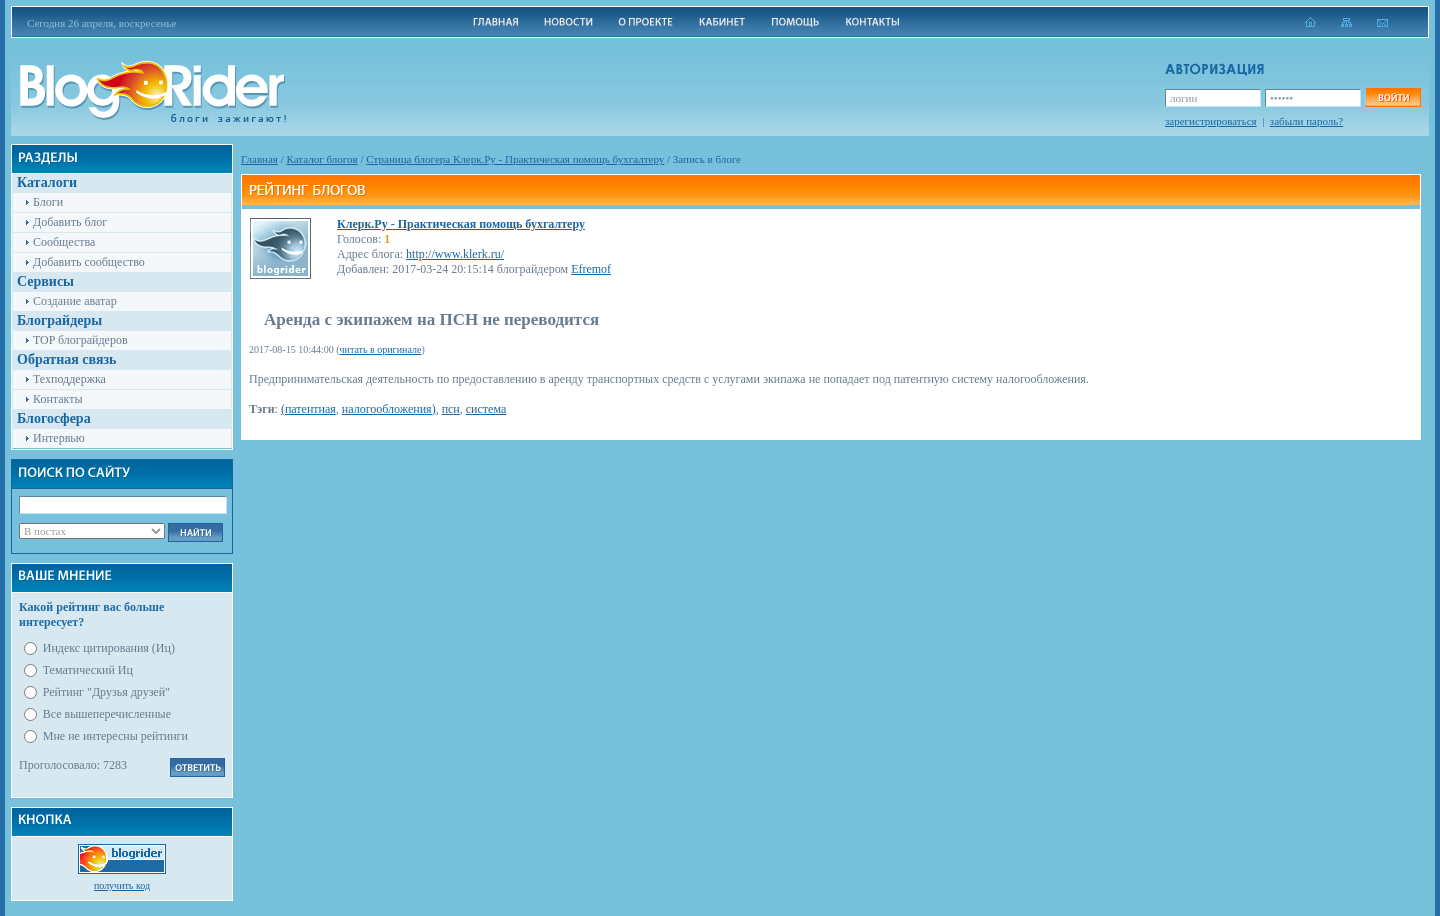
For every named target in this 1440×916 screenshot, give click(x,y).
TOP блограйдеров (80, 340)
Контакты (58, 399)
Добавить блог (70, 222)
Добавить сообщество (89, 262)
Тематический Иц (88, 670)
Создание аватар (75, 301)
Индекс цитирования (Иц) (109, 648)
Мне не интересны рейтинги (115, 736)
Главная (259, 159)
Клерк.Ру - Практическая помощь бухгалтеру (461, 224)
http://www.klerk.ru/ (455, 254)
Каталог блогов (322, 159)
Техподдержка (69, 379)
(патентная (308, 409)
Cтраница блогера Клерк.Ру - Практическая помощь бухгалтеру (515, 159)
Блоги (48, 202)
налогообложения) (389, 409)
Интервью (59, 438)
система (486, 409)
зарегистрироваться (1211, 121)
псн (451, 409)
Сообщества (64, 242)
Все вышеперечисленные (107, 714)
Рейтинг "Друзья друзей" (106, 692)
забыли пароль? (1306, 121)
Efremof (591, 269)
